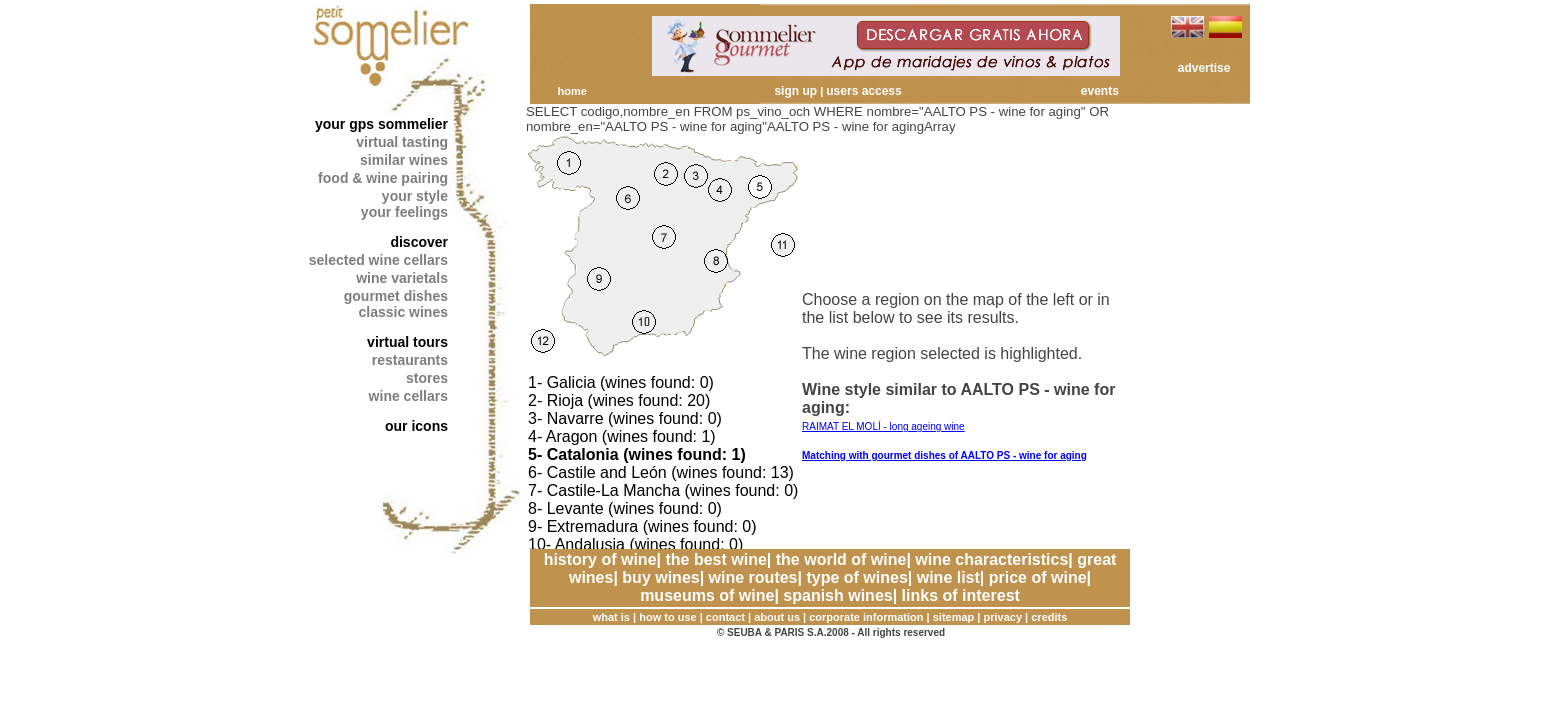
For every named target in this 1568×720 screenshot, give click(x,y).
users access (863, 91)
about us (777, 617)
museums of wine (707, 595)
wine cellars (408, 396)
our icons (416, 426)
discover (419, 242)
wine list (948, 577)
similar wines (404, 160)
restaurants (410, 360)
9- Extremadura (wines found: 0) (642, 526)
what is (611, 617)
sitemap (954, 617)
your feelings (404, 212)
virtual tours (407, 342)
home (571, 91)
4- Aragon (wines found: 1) (622, 436)
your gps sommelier (381, 124)
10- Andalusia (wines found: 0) (635, 544)
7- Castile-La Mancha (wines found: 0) (663, 490)
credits (1049, 617)
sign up (795, 91)
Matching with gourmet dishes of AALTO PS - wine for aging (944, 455)
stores (427, 378)
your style (415, 196)
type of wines (856, 577)
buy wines (660, 577)
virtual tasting (402, 142)
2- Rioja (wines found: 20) (619, 400)
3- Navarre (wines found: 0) (625, 418)
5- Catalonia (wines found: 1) (637, 454)
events (1100, 91)
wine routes (753, 577)
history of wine (600, 559)
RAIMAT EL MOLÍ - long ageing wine (883, 426)
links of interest (961, 595)
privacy (1003, 617)
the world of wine (841, 559)
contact (725, 617)
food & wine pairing (383, 178)
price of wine (1038, 577)
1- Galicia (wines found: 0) (621, 382)
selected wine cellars (378, 260)
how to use (667, 617)
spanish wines (837, 595)
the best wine (715, 559)
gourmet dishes (396, 296)
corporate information (866, 617)
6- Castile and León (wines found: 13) (661, 472)
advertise (1204, 68)
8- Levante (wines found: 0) (625, 508)
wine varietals (402, 278)
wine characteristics (991, 559)
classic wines (403, 312)
